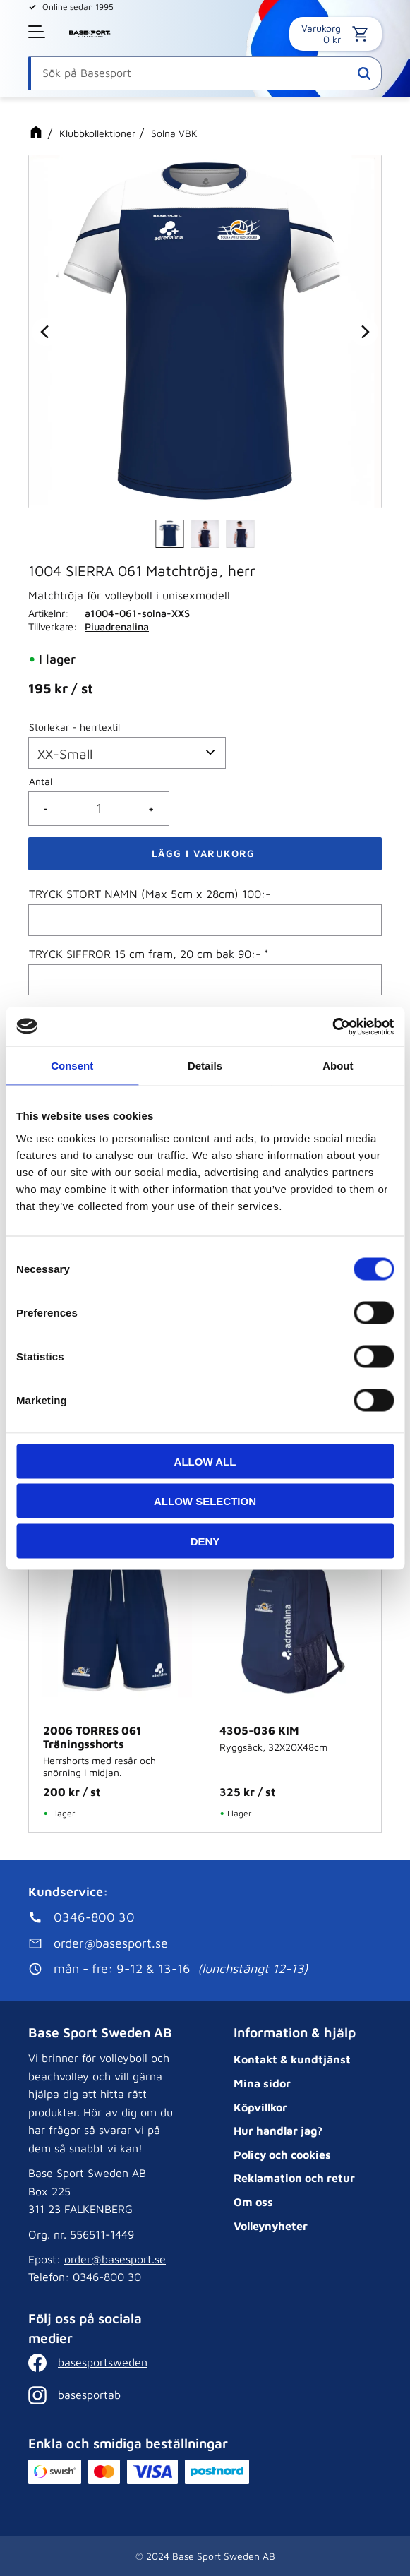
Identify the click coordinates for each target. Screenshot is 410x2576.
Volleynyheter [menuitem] (271, 2225)
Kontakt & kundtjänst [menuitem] (292, 2059)
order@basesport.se (115, 2259)
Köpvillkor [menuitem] (260, 2107)
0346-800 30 (107, 2276)
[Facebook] (99, 2363)
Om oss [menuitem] (253, 2201)
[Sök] (364, 73)
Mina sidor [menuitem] (262, 2083)
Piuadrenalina (117, 627)
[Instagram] (99, 2395)
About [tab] (337, 1066)
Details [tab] (205, 1066)
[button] (38, 32)
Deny (205, 1541)
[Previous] (46, 331)
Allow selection (205, 1501)
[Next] (364, 331)
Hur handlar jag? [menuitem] (278, 2130)
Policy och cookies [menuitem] (282, 2154)
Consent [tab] (72, 1066)
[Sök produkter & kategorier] (205, 73)
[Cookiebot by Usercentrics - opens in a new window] (332, 1026)
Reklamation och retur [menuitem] (294, 2177)
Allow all (205, 1461)
